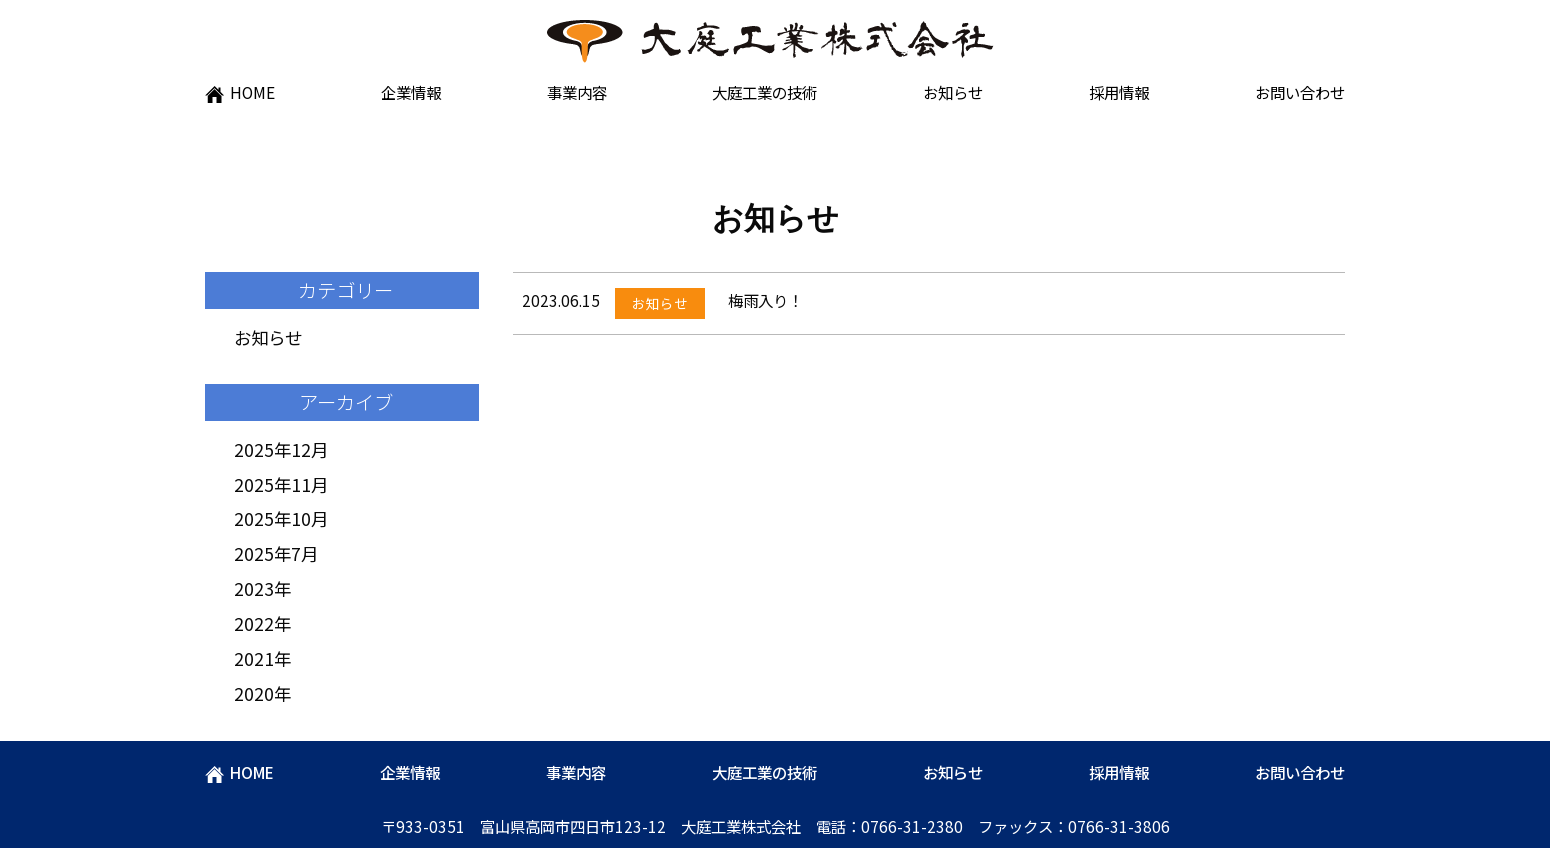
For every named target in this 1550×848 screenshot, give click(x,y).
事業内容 (577, 92)
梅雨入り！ (765, 300)
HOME (240, 92)
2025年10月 (281, 518)
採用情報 (1119, 92)
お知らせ (953, 92)
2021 (254, 658)
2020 (254, 693)
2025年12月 (281, 449)
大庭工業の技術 (764, 92)
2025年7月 (276, 553)
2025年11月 (281, 484)
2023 (254, 588)
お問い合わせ (1300, 92)
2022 (254, 623)
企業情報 (411, 92)
